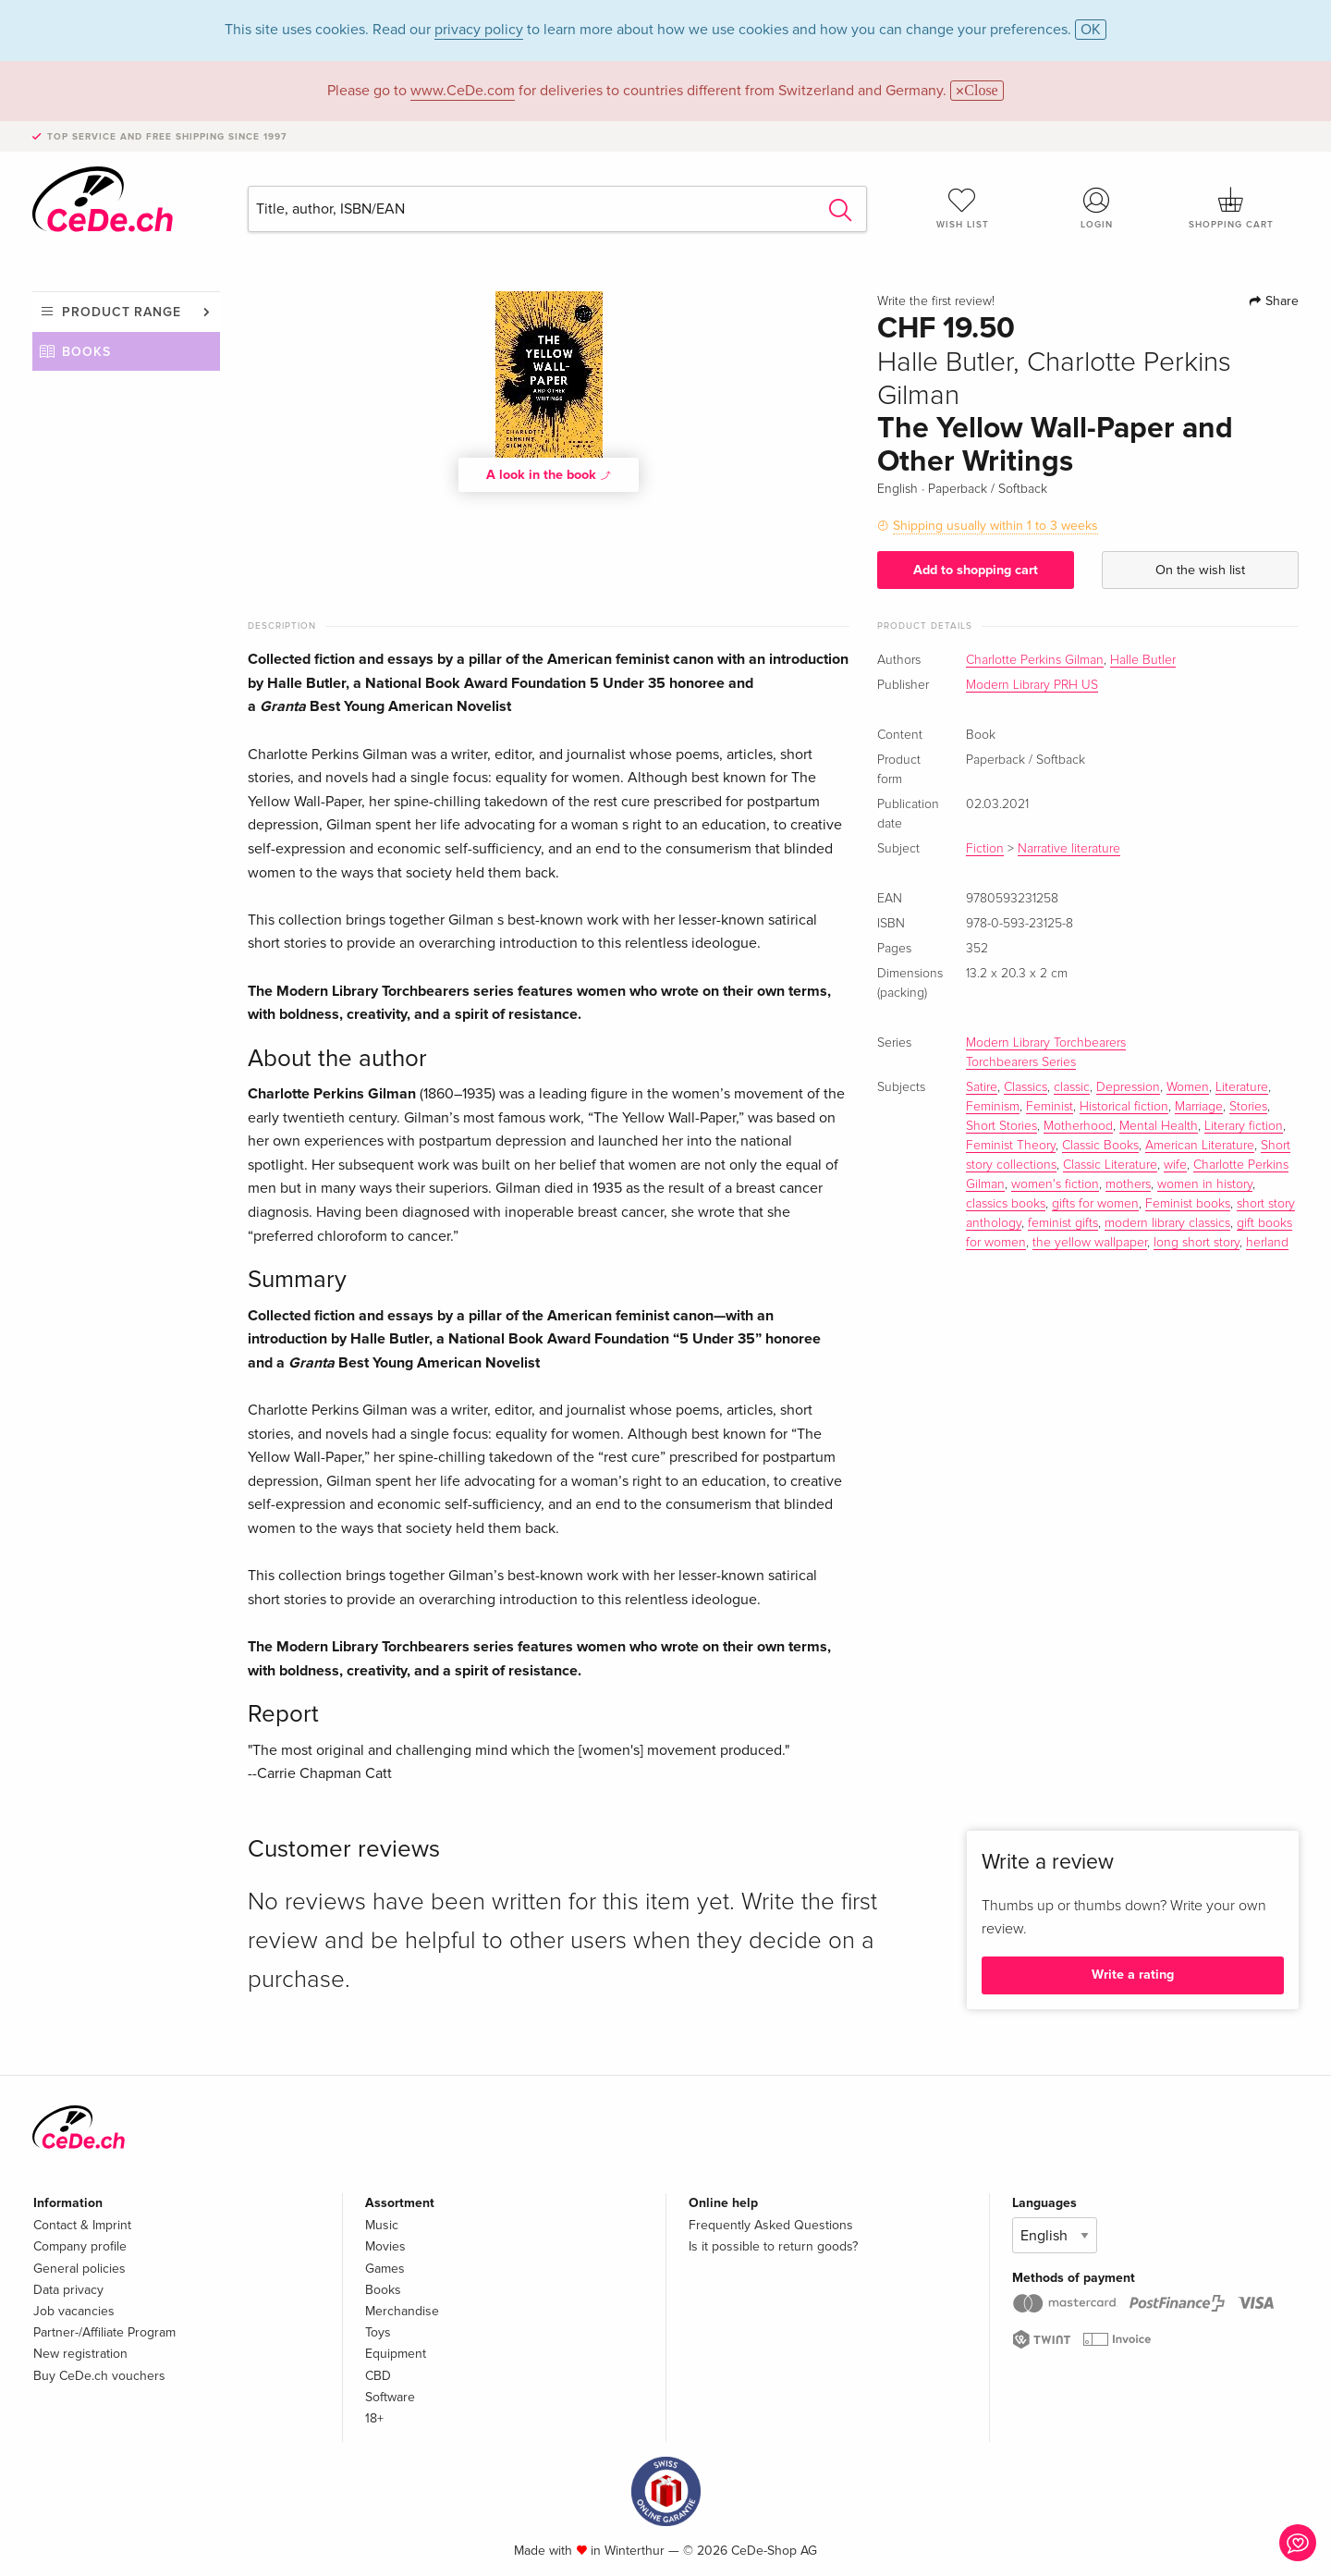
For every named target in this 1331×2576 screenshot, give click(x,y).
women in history (1204, 1184)
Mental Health (1158, 1126)
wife (1175, 1165)
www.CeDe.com (462, 90)
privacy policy (478, 29)
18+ (374, 2418)
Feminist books (1187, 1203)
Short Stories (1001, 1126)
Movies (385, 2246)
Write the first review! (936, 301)
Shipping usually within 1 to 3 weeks (995, 526)
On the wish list (1200, 570)
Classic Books (1100, 1145)
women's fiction (1055, 1184)
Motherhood (1078, 1126)
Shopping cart (1231, 208)
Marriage (1199, 1106)
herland (1267, 1242)
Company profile (80, 2246)
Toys (378, 2332)
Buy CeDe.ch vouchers (99, 2376)
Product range (121, 312)
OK (1091, 29)
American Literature (1199, 1145)
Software (390, 2397)
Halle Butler (1143, 660)
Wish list (962, 208)
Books (86, 352)
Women (1187, 1087)
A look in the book (549, 474)
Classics (1025, 1087)
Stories (1248, 1106)
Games (385, 2268)
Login (1097, 208)
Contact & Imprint (82, 2225)
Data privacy (68, 2290)
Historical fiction (1124, 1106)
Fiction (985, 848)
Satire (981, 1087)
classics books (1005, 1203)
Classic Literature (1110, 1165)
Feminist (1049, 1106)
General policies (79, 2268)
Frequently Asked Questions (771, 2225)
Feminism (993, 1106)
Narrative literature (1069, 848)
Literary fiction (1243, 1126)
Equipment (395, 2353)
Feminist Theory (1011, 1145)
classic (1072, 1087)
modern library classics (1167, 1223)
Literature (1241, 1087)
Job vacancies (74, 2311)
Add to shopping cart (975, 570)
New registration (80, 2353)
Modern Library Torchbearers (1046, 1043)
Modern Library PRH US (1032, 685)
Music (381, 2225)
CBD (378, 2376)
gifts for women (1095, 1203)
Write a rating (1133, 1974)
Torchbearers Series (1021, 1062)
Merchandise (402, 2311)
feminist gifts (1063, 1223)
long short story (1196, 1242)
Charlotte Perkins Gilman (1035, 660)
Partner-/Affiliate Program (104, 2332)
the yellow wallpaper (1089, 1242)
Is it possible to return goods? (773, 2246)
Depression (1128, 1087)
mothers (1128, 1184)
